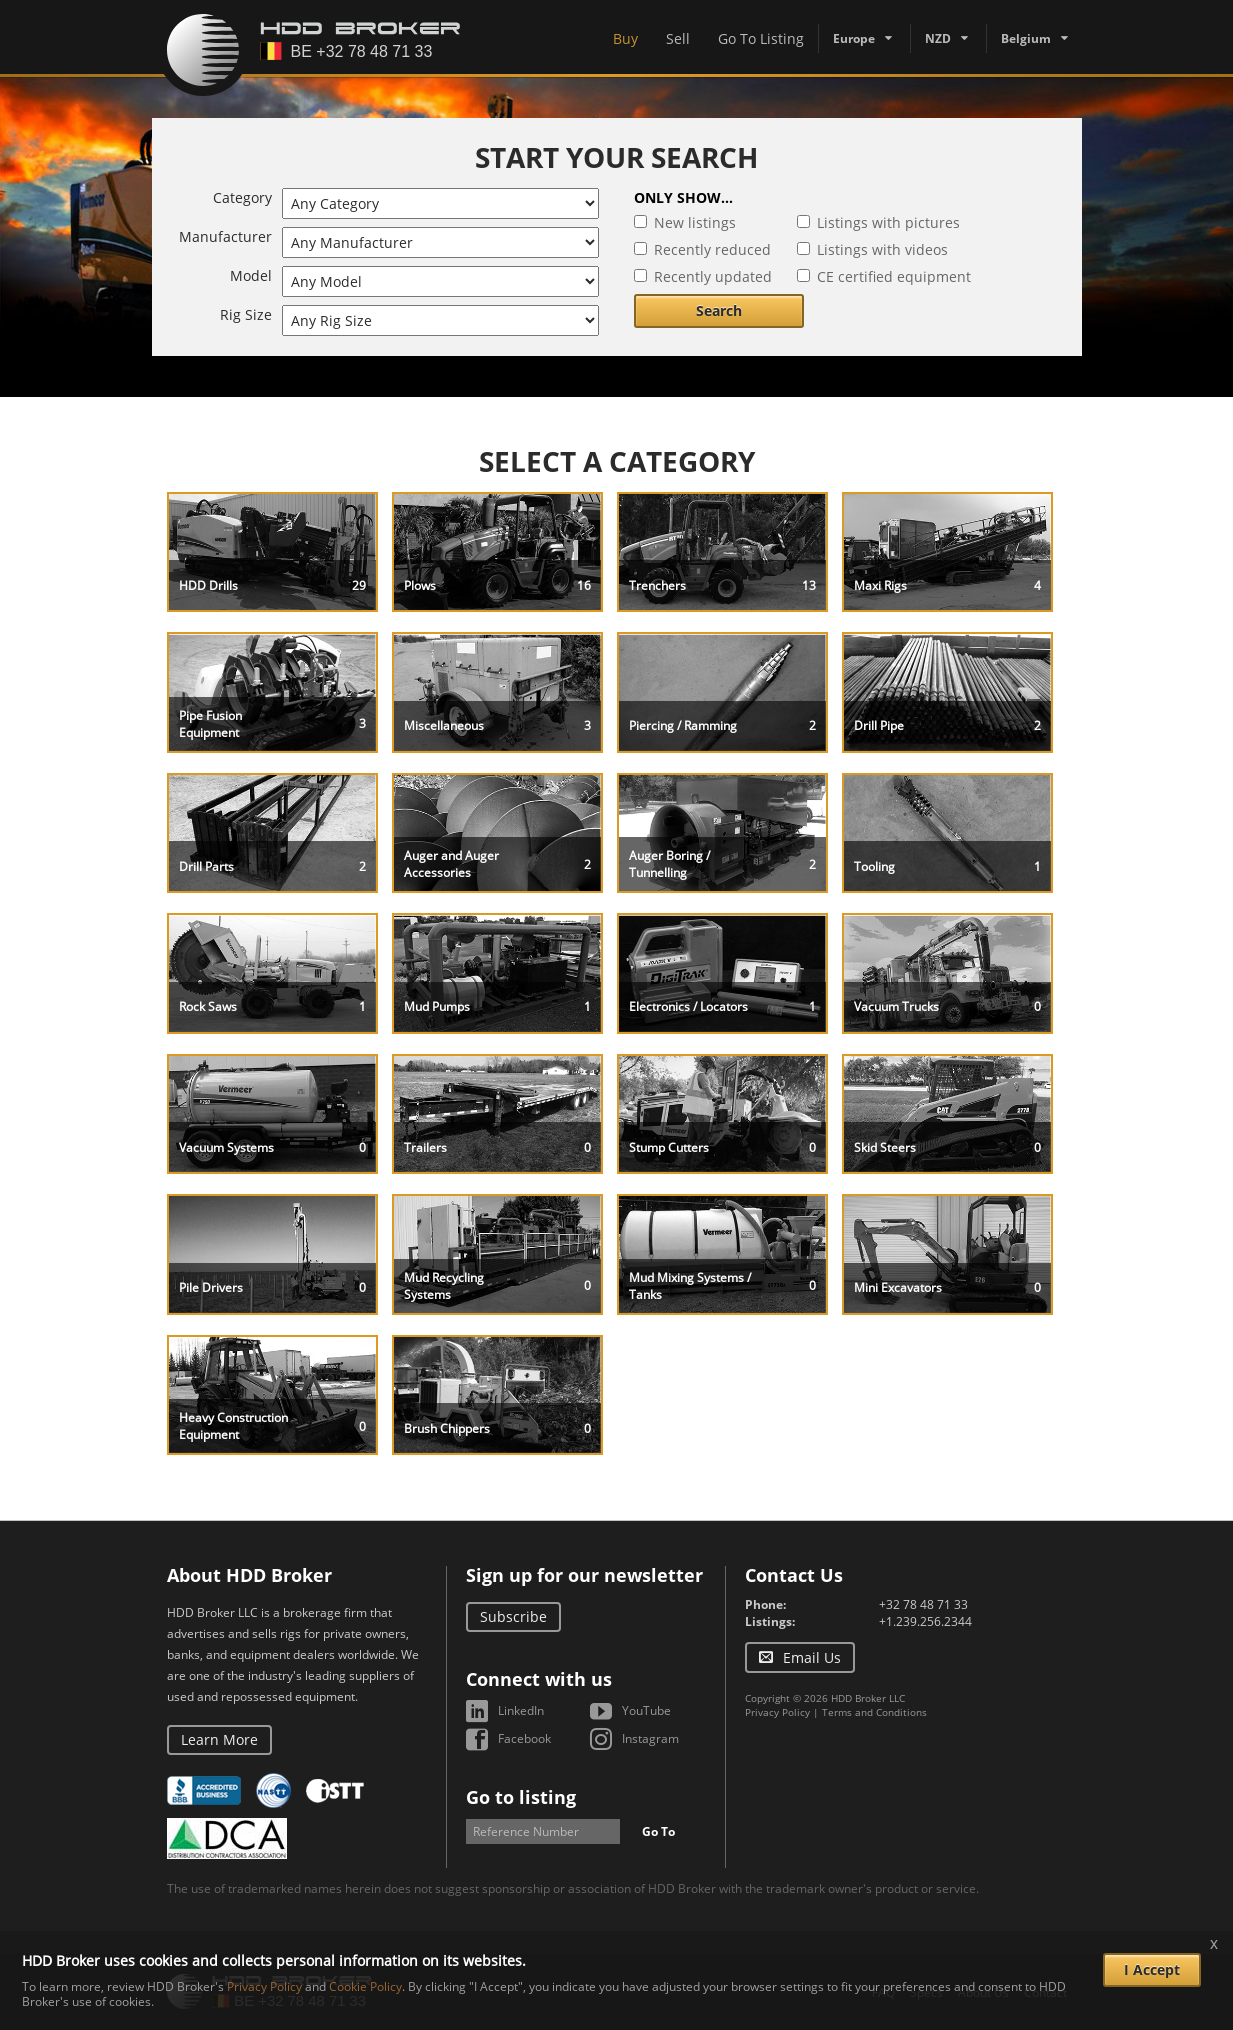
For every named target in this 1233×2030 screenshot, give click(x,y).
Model (251, 275)
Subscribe (513, 1616)
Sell (678, 38)
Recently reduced (712, 249)
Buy (625, 38)
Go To (658, 1831)
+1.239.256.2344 (925, 1621)
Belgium (1026, 38)
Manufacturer (225, 236)
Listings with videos (882, 249)
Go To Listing (761, 38)
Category (242, 197)
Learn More (219, 1739)
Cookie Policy (365, 1986)
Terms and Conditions (874, 1712)
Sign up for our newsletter (584, 1575)
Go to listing (521, 1797)
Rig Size (246, 314)
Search (719, 310)
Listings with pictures (888, 222)
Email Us (812, 1657)
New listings (695, 222)
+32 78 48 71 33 (923, 1604)
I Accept (1152, 1969)
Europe (854, 38)
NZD (938, 38)
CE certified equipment (894, 276)
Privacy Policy (777, 1712)
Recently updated (713, 276)
